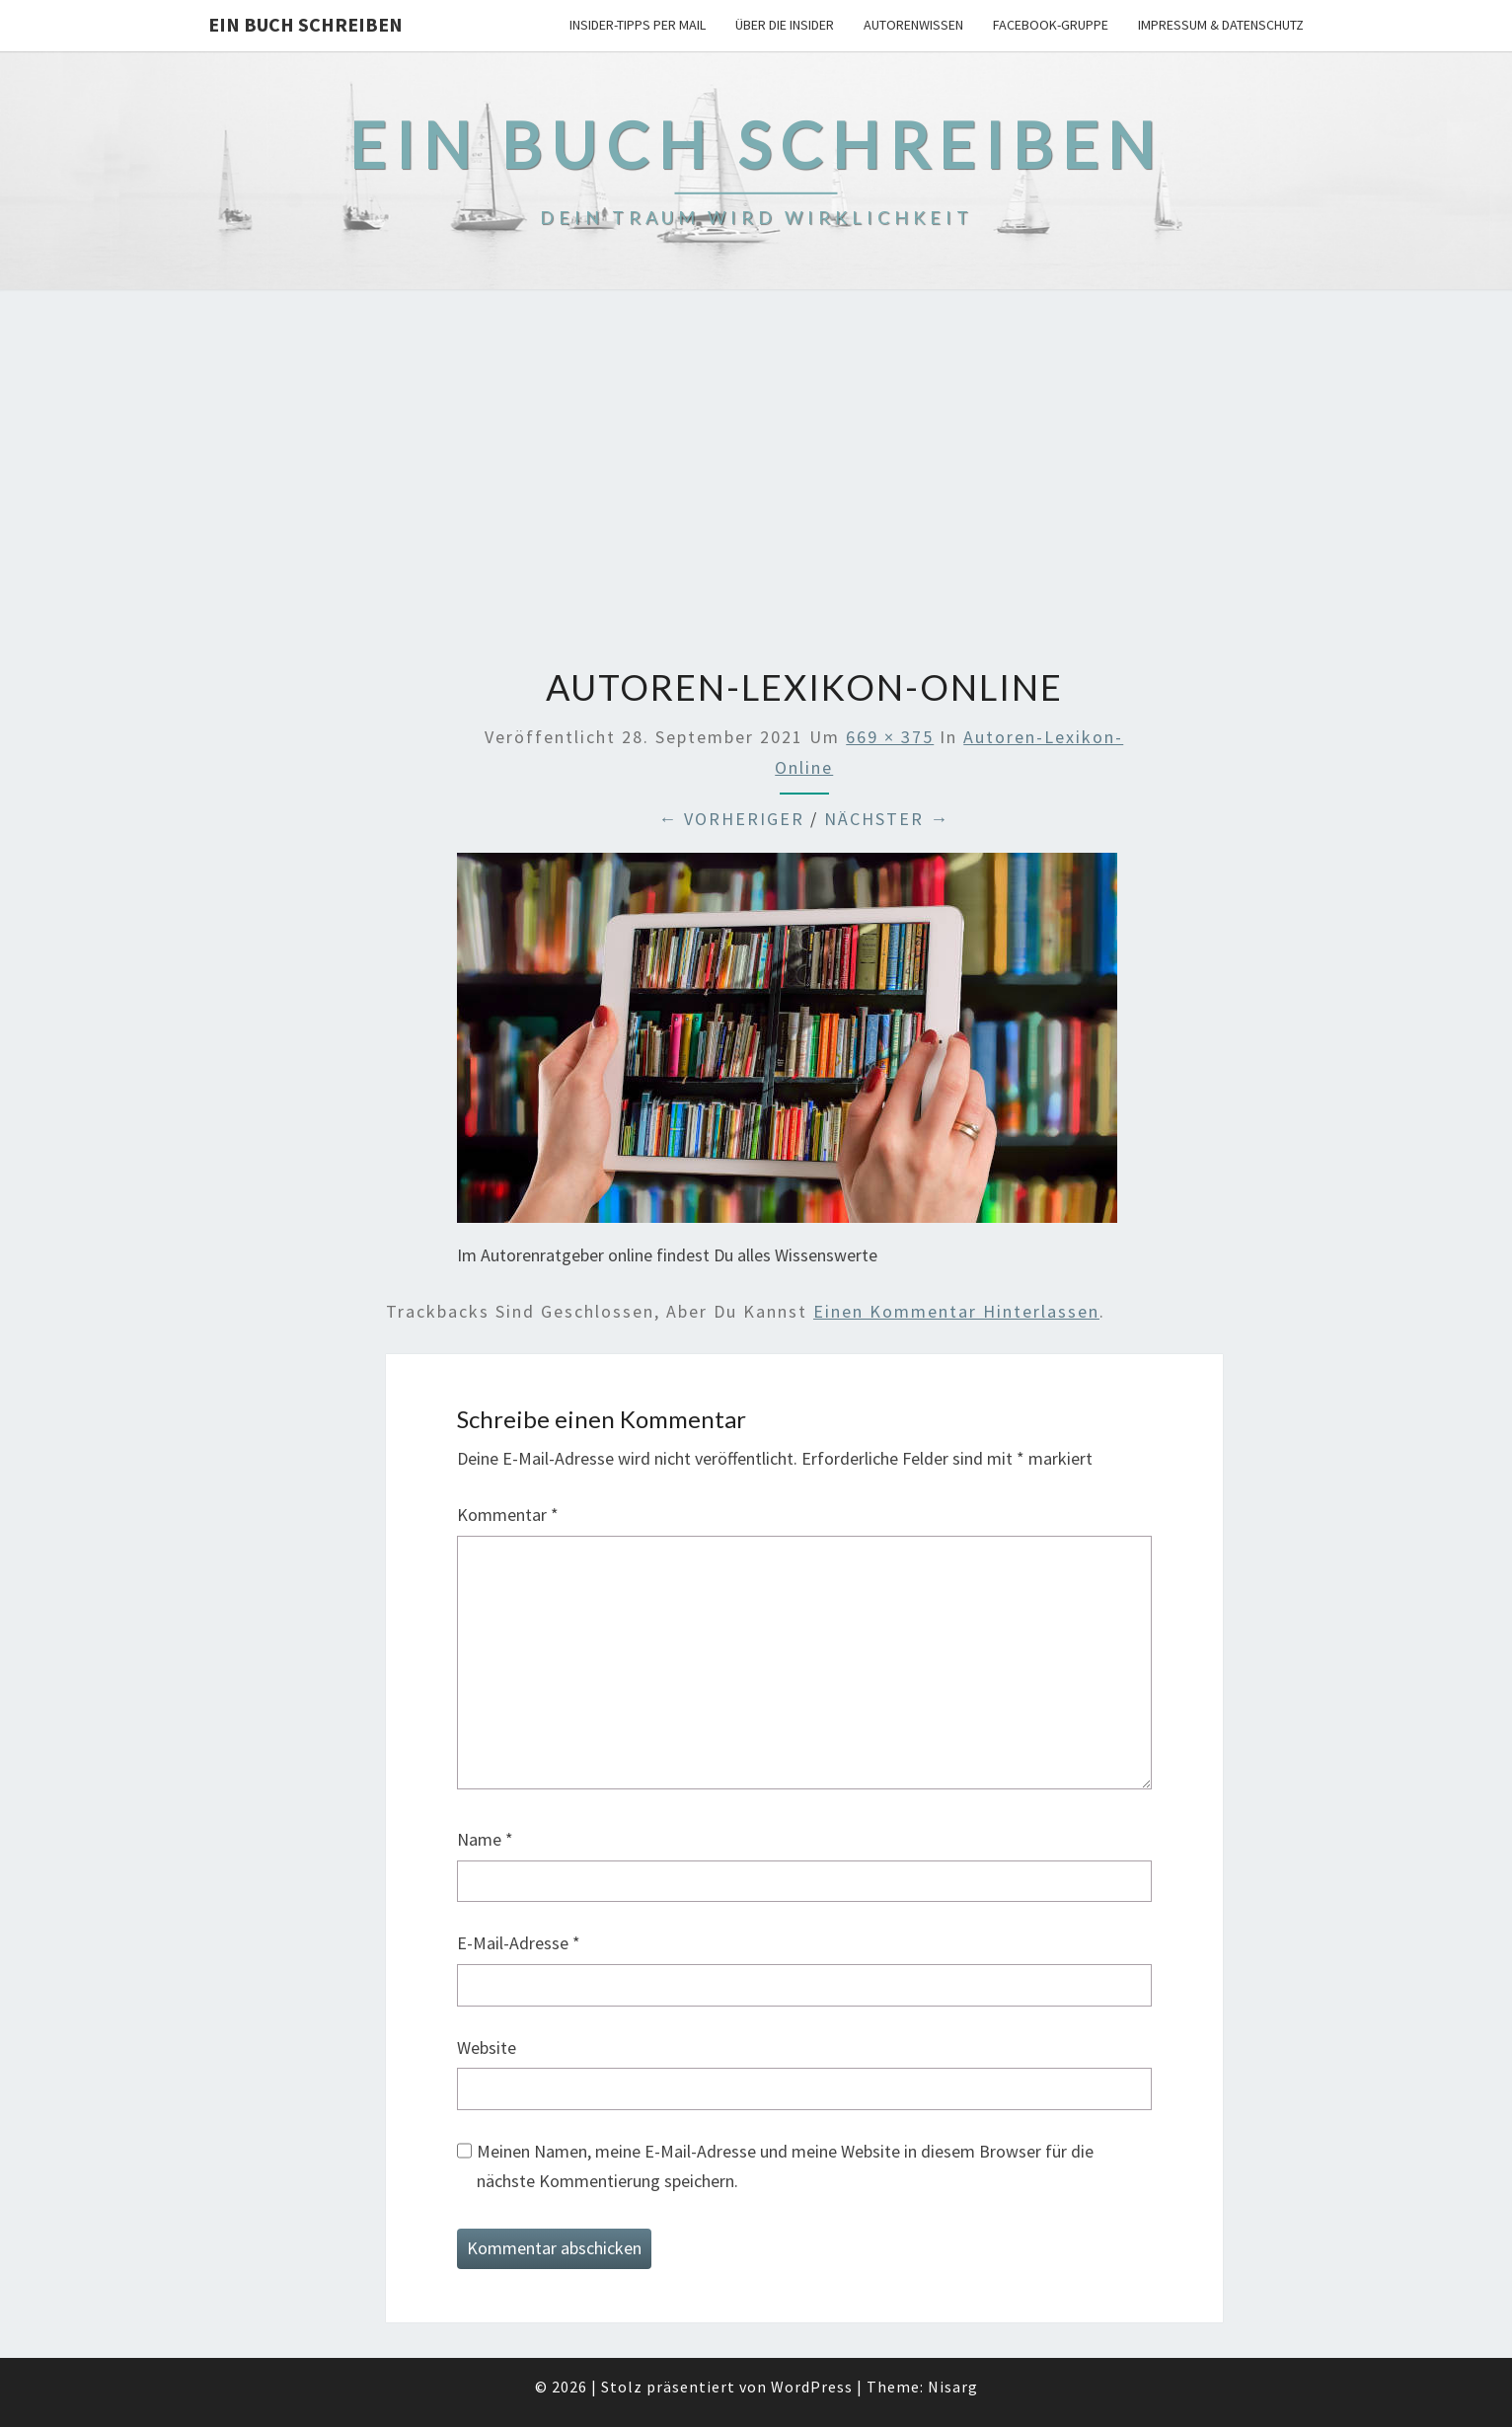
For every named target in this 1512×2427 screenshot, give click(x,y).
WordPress (812, 2386)
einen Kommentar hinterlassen (956, 1311)
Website (486, 2047)
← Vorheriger (731, 818)
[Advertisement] (756, 480)
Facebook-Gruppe (1050, 25)
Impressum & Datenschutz (1221, 25)
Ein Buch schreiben (305, 24)
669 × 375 (890, 736)
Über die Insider (784, 25)
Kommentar (508, 1514)
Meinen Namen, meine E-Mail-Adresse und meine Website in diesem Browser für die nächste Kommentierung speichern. (785, 2166)
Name (485, 1839)
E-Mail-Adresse (518, 1943)
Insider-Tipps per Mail (637, 25)
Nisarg (953, 2386)
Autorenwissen (913, 25)
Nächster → (886, 818)
